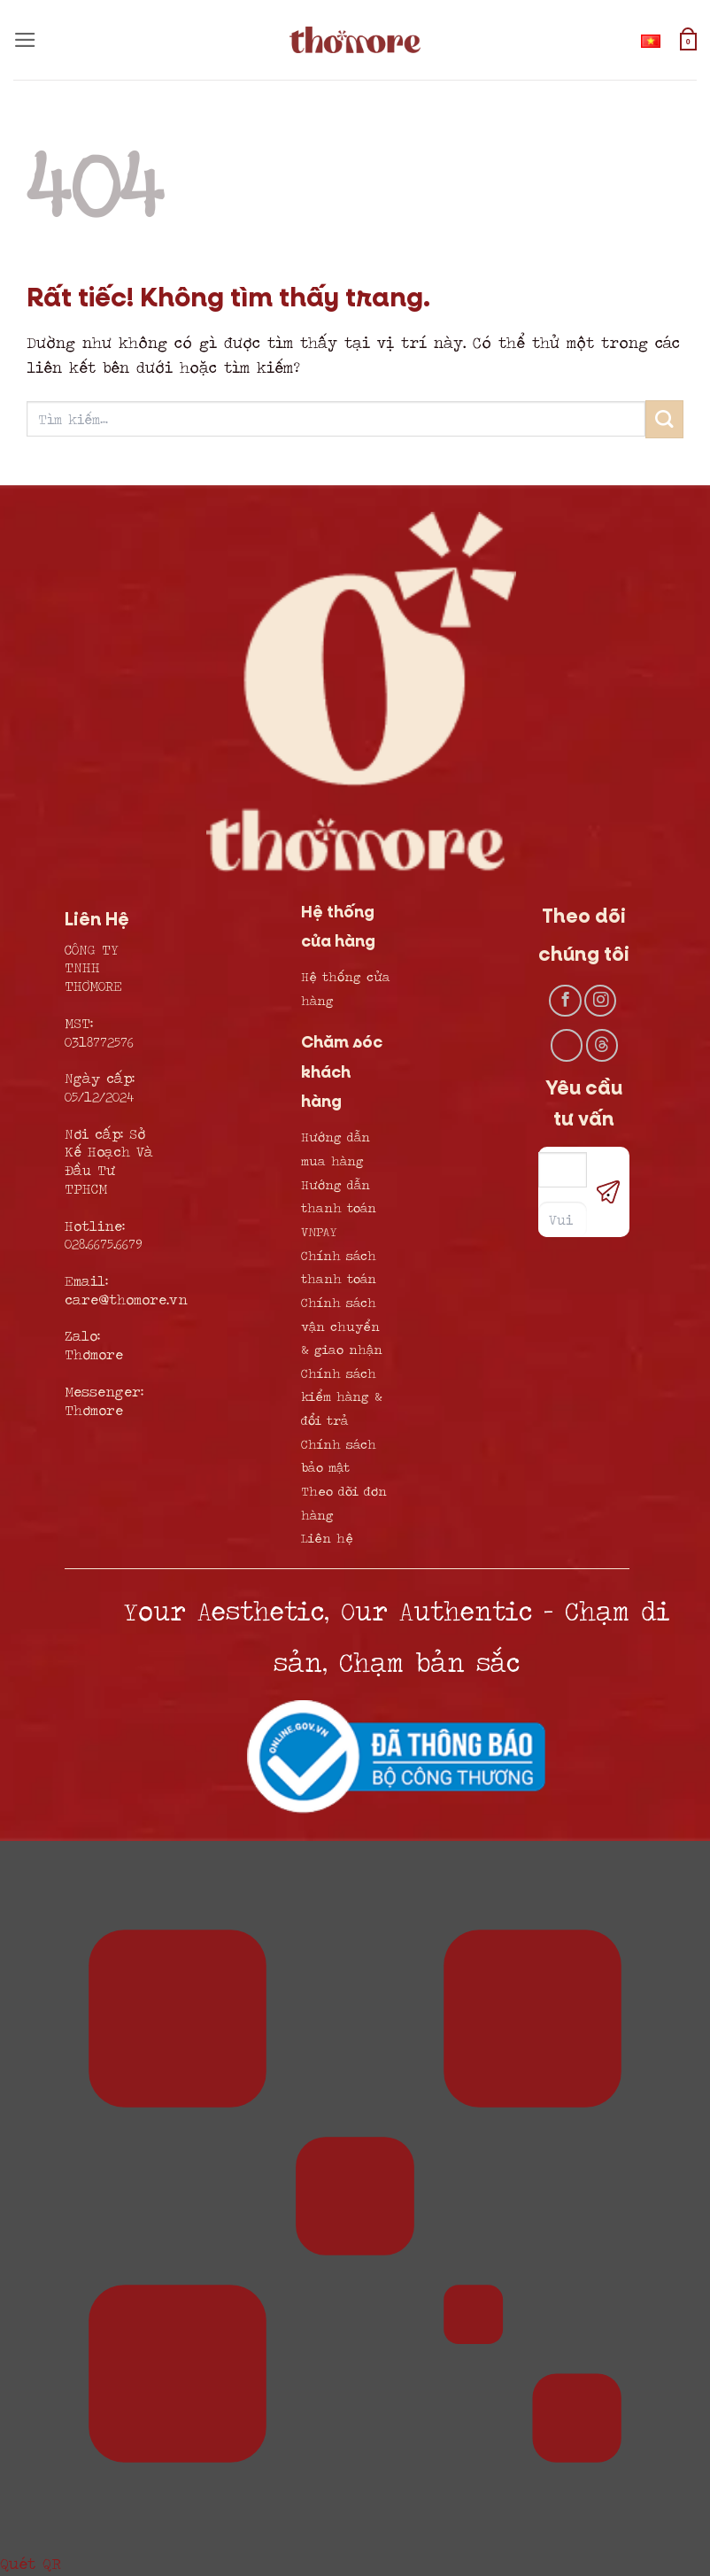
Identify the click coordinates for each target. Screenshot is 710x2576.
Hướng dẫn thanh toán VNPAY (338, 1208)
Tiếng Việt (654, 41)
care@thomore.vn (126, 1299)
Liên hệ (327, 1537)
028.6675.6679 (104, 1243)
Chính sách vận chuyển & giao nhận (341, 1326)
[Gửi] (664, 419)
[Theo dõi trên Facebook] (565, 1001)
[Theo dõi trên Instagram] (600, 1001)
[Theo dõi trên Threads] (602, 1045)
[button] (25, 40)
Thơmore (94, 1354)
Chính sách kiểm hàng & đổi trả (341, 1396)
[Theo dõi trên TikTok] (567, 1045)
